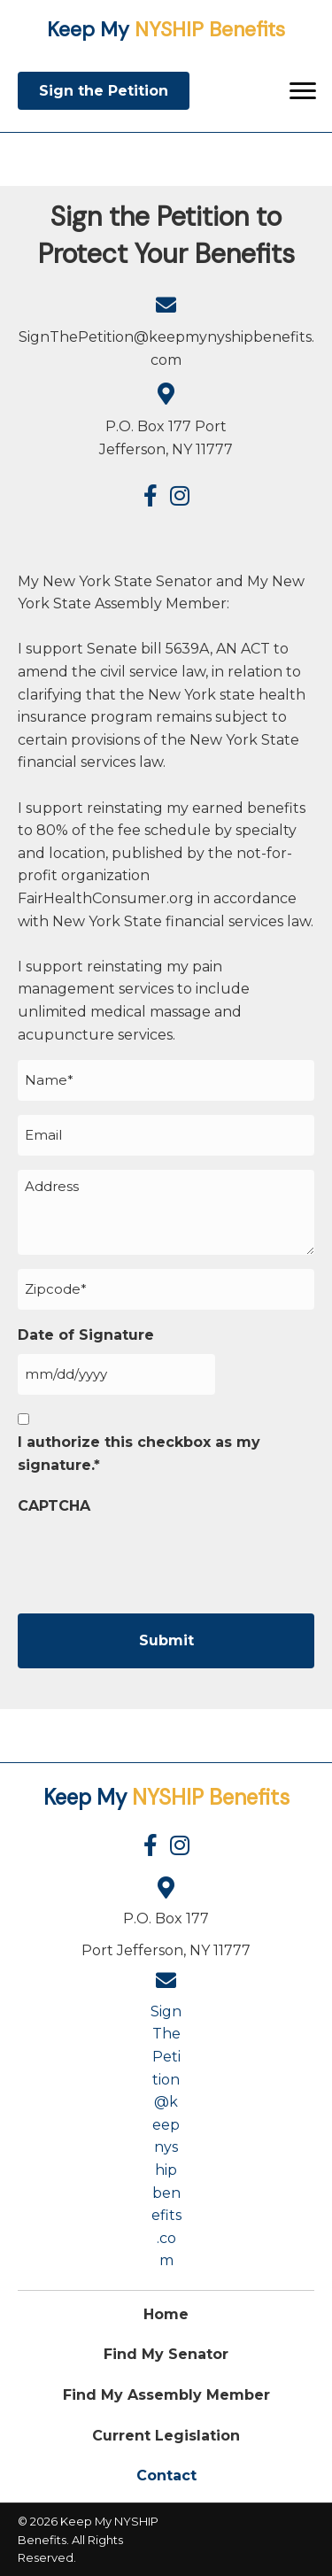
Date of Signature (86, 1335)
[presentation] (152, 1559)
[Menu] (302, 91)
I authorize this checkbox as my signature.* (139, 1454)
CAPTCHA (54, 1505)
